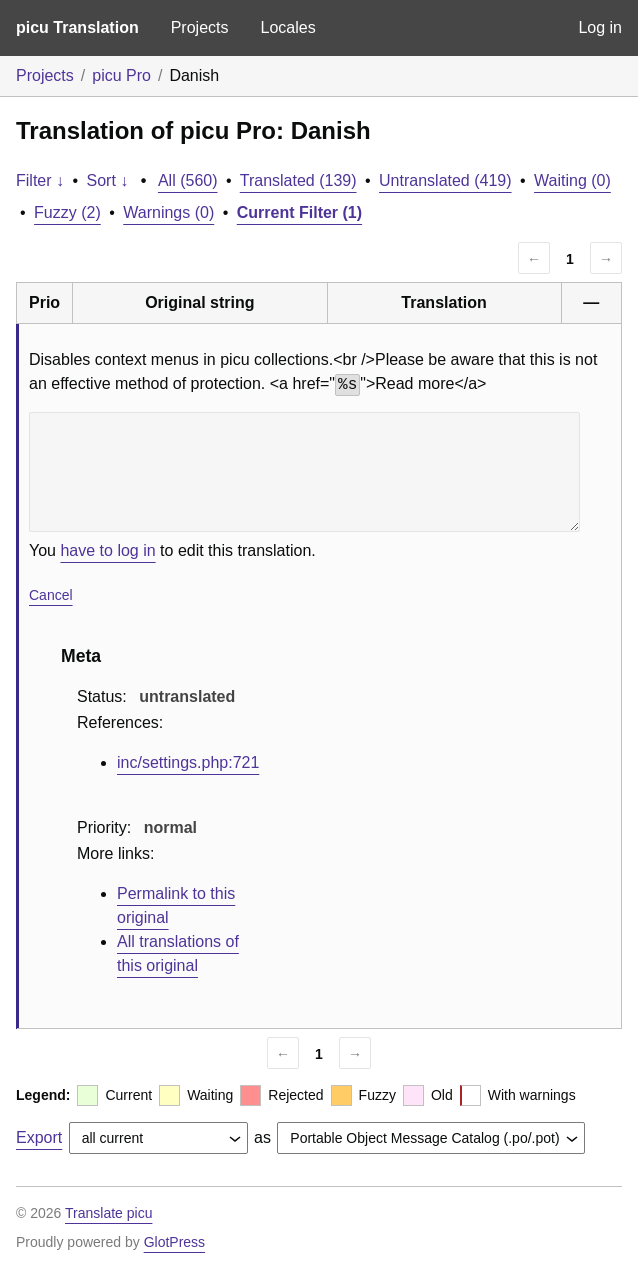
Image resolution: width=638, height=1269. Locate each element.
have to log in (107, 550)
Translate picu (108, 1213)
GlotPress (174, 1242)
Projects (200, 27)
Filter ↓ (40, 180)
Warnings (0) (168, 212)
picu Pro (121, 75)
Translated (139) (298, 180)
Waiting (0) (572, 180)
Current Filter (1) (299, 212)
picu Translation (77, 27)
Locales (287, 27)
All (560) (188, 180)
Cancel (51, 595)
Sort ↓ (108, 180)
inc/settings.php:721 (188, 762)
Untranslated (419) (445, 180)
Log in (600, 27)
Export (39, 1137)
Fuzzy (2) (67, 212)
